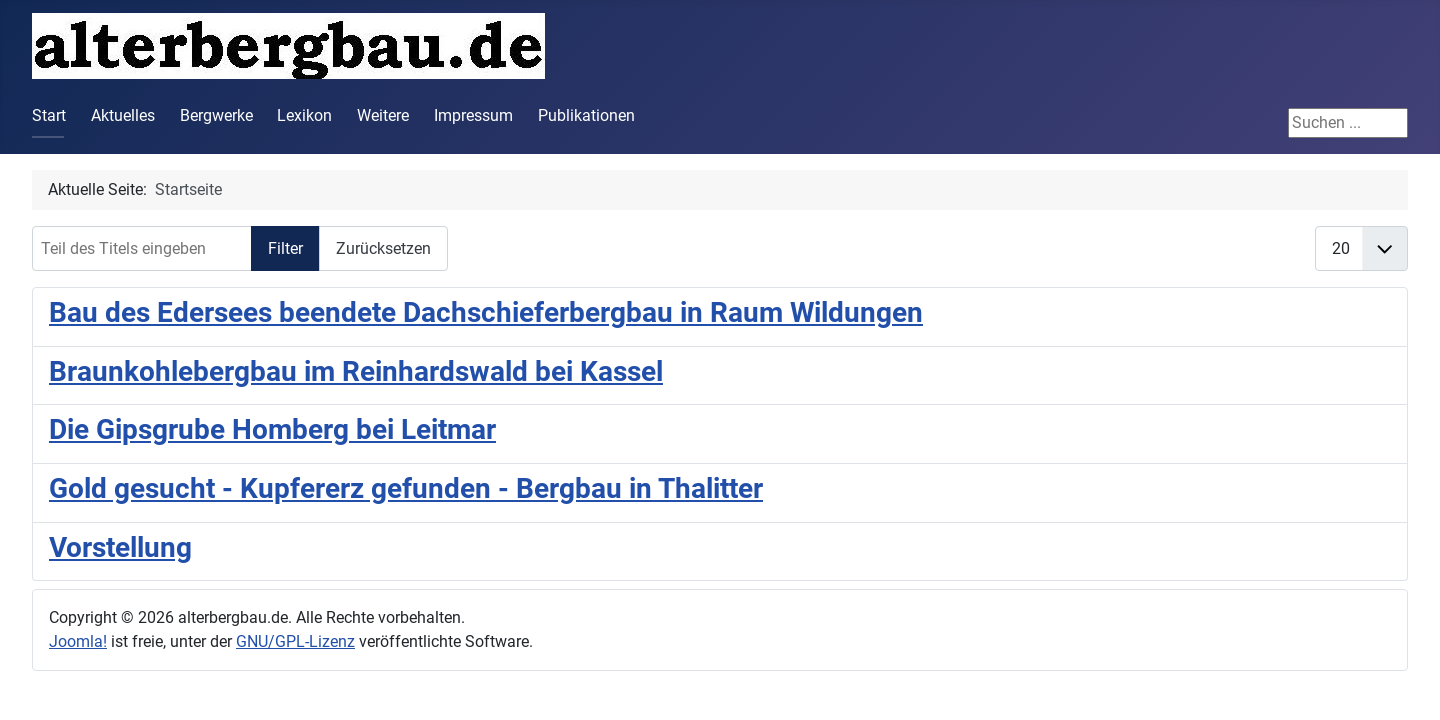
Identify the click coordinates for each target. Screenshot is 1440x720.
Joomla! (78, 641)
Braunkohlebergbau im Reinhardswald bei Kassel (356, 371)
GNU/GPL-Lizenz (295, 641)
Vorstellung (120, 547)
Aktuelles (123, 115)
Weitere (383, 115)
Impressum (473, 115)
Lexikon (304, 115)
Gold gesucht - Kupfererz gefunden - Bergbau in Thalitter (406, 488)
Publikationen (586, 115)
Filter (285, 248)
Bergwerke (216, 115)
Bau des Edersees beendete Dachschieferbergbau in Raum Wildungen (486, 312)
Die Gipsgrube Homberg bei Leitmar (272, 429)
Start (49, 115)
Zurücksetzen (383, 248)
